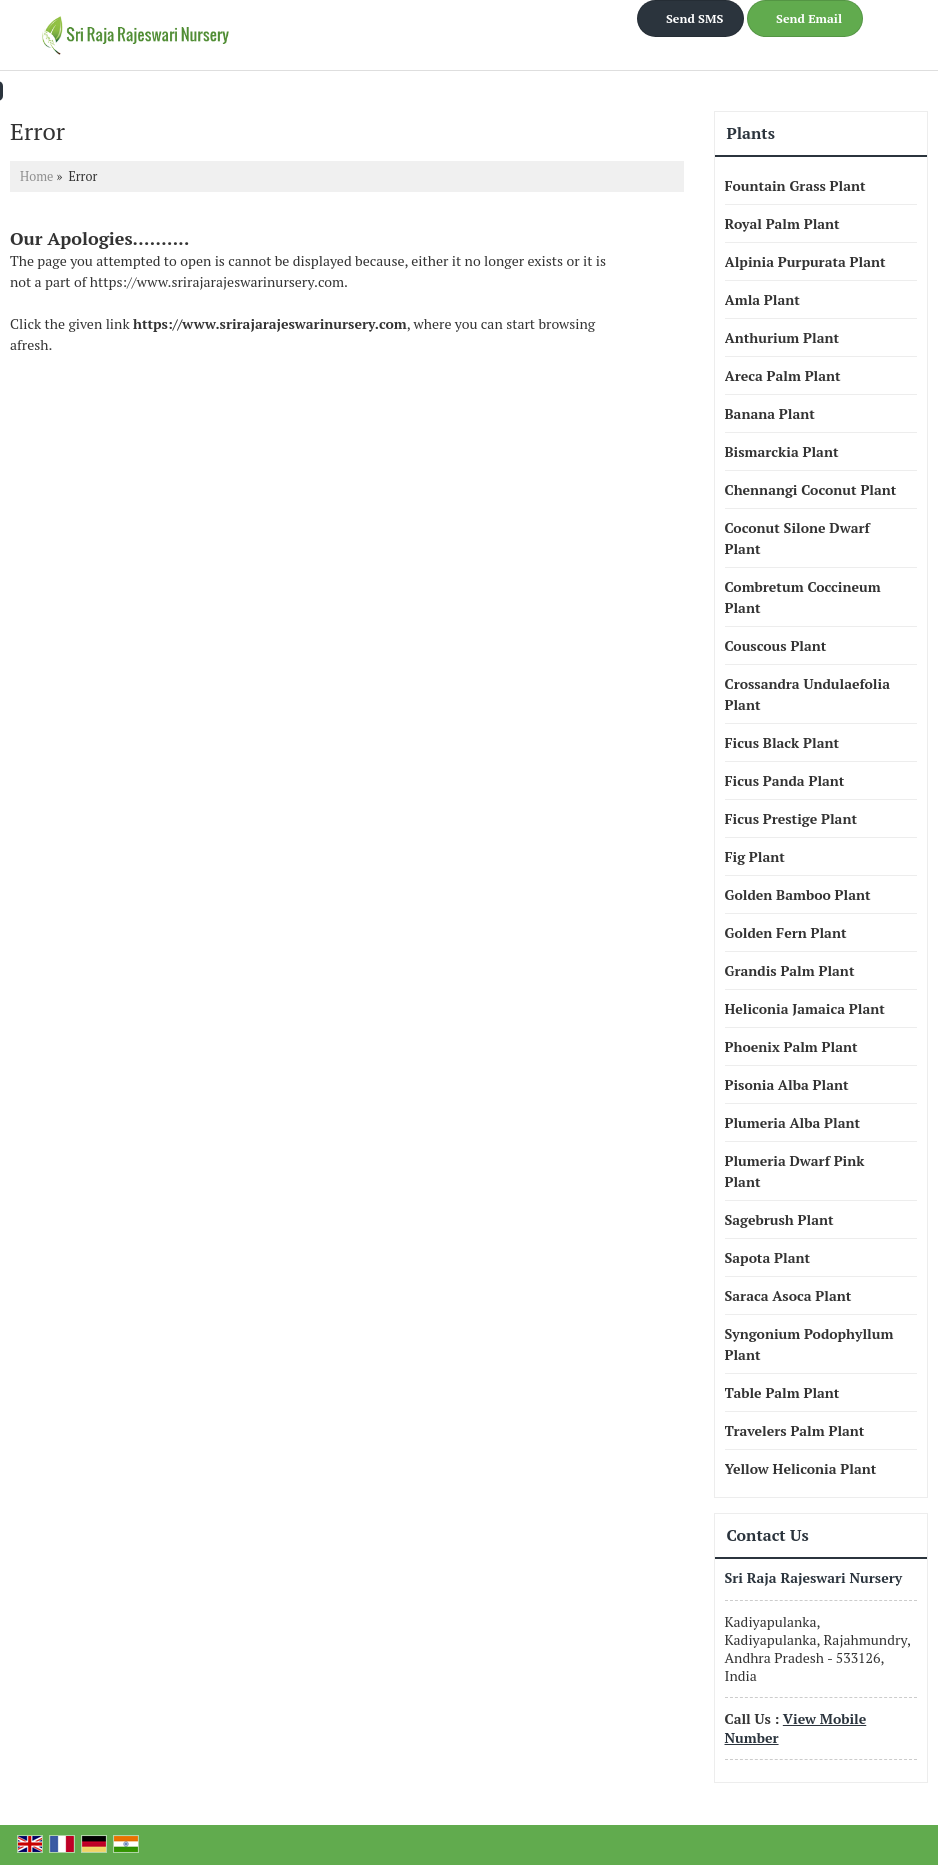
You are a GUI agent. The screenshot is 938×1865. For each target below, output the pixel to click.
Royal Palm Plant (782, 223)
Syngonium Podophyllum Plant (809, 1344)
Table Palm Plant (782, 1392)
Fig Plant (755, 856)
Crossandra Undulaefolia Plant (807, 694)
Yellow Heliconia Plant (801, 1468)
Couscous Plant (776, 645)
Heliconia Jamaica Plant (805, 1008)
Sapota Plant (768, 1257)
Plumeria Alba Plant (793, 1122)
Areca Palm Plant (783, 375)
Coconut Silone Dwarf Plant (797, 538)
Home (36, 176)
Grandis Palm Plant (790, 970)
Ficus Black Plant (782, 742)
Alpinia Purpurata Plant (805, 261)
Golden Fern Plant (786, 932)
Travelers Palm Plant (795, 1430)
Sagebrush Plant (779, 1219)
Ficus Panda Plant (785, 780)
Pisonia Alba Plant (787, 1084)
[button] (796, 1727)
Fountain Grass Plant (795, 185)
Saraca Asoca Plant (788, 1295)
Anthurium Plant (782, 337)
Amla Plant (762, 299)
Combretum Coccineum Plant (803, 597)
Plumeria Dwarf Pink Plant (795, 1171)
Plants (751, 133)
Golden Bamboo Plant (798, 894)
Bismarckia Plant (782, 451)
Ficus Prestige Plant (791, 818)
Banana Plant (770, 413)
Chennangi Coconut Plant (811, 489)
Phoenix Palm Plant (791, 1046)
